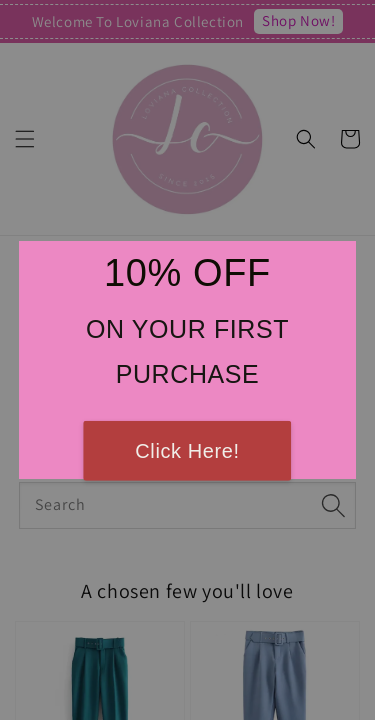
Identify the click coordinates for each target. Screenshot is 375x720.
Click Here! (187, 451)
